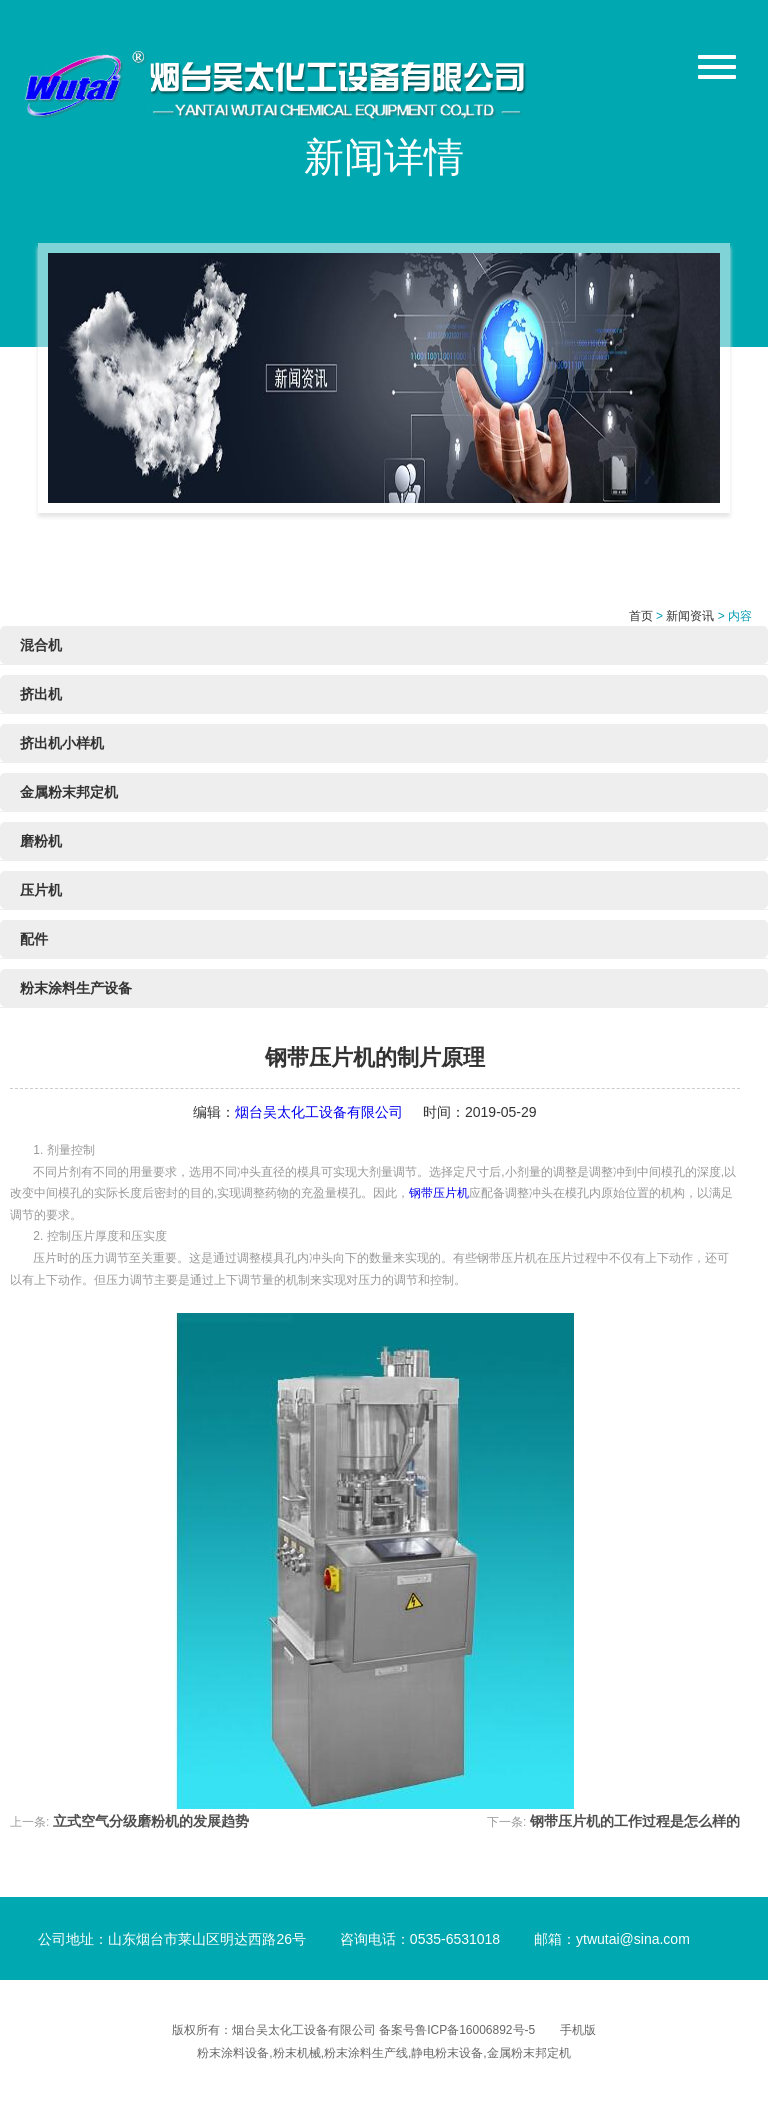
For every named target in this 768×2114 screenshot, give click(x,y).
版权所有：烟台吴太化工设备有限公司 (275, 2030)
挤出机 (41, 694)
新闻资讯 (690, 616)
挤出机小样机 (62, 743)
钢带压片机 (439, 1193)
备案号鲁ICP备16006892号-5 (457, 2030)
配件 (34, 939)
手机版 (578, 2030)
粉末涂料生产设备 (76, 988)
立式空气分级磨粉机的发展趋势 (151, 1821)
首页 (641, 616)
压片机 (41, 890)
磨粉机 (41, 841)
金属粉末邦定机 (69, 792)
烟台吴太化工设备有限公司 (319, 1112)
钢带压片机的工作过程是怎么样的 (635, 1821)
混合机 (41, 645)
